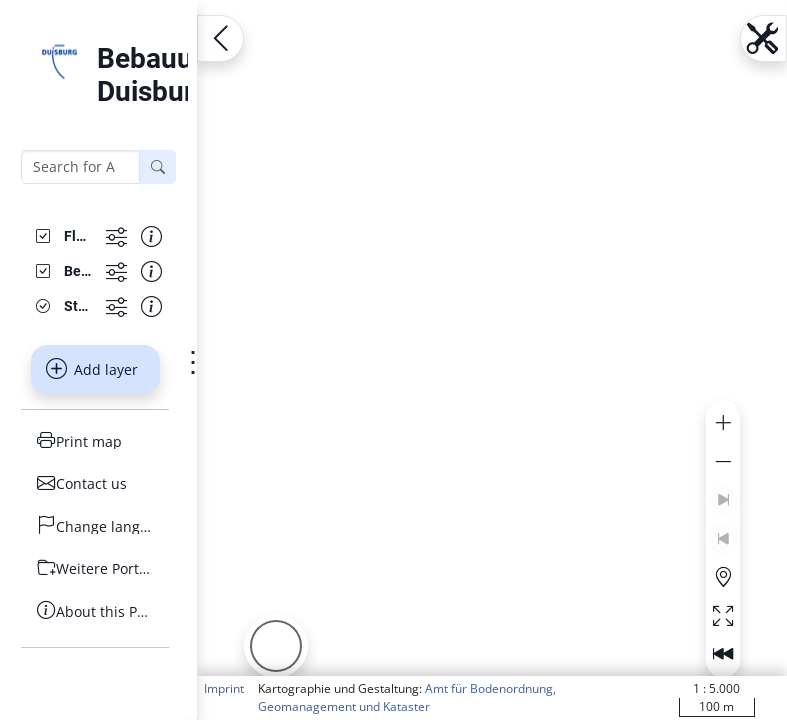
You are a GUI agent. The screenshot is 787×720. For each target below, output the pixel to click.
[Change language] (95, 526)
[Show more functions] (116, 236)
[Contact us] (95, 483)
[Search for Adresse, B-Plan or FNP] (80, 167)
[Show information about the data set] (151, 236)
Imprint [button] (224, 688)
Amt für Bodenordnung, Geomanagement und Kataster (407, 697)
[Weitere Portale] (95, 568)
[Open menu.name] (220, 38)
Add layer (92, 369)
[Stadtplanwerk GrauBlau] (77, 306)
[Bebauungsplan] (77, 271)
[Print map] (95, 441)
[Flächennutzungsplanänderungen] (77, 236)
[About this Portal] (95, 611)
